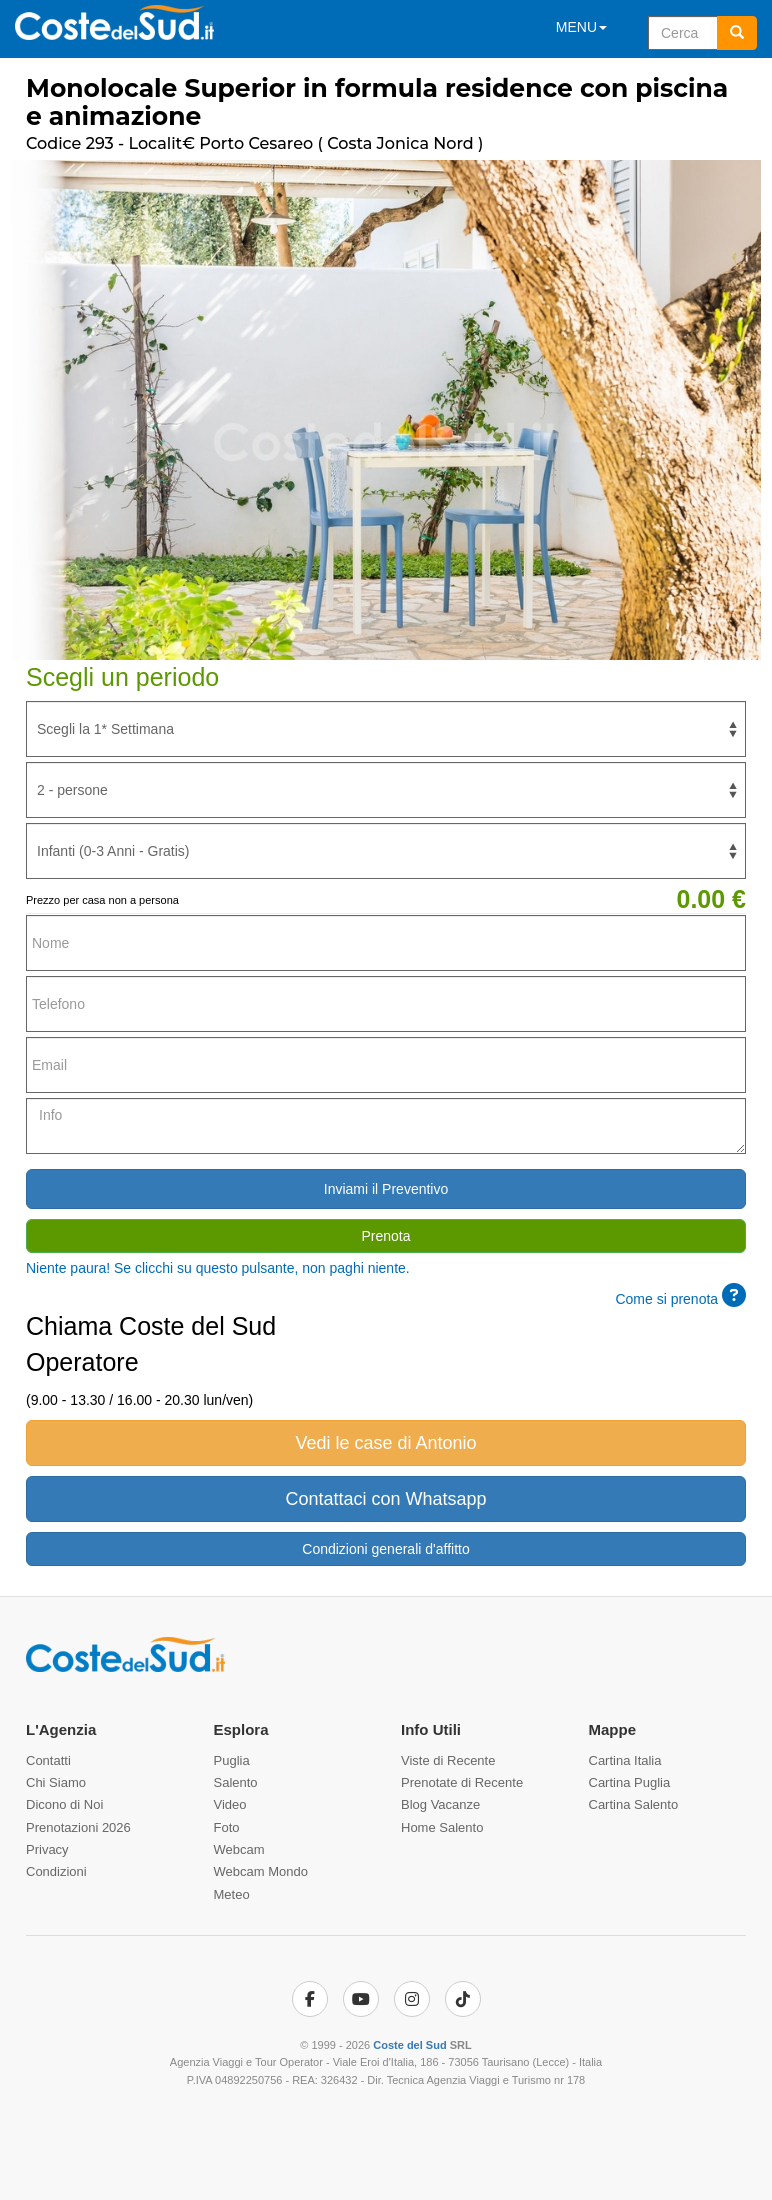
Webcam (239, 1849)
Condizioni (56, 1871)
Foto (227, 1827)
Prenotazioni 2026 (78, 1827)
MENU (581, 27)
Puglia (232, 1760)
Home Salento (442, 1827)
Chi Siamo (56, 1782)
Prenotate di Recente (462, 1782)
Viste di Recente (448, 1760)
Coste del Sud (409, 2045)
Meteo (232, 1894)
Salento (236, 1782)
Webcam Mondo (261, 1871)
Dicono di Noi (64, 1804)
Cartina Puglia (630, 1782)
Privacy (47, 1849)
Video (230, 1804)
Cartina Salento (634, 1804)
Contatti (48, 1760)
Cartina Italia (625, 1760)
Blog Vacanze (440, 1804)
